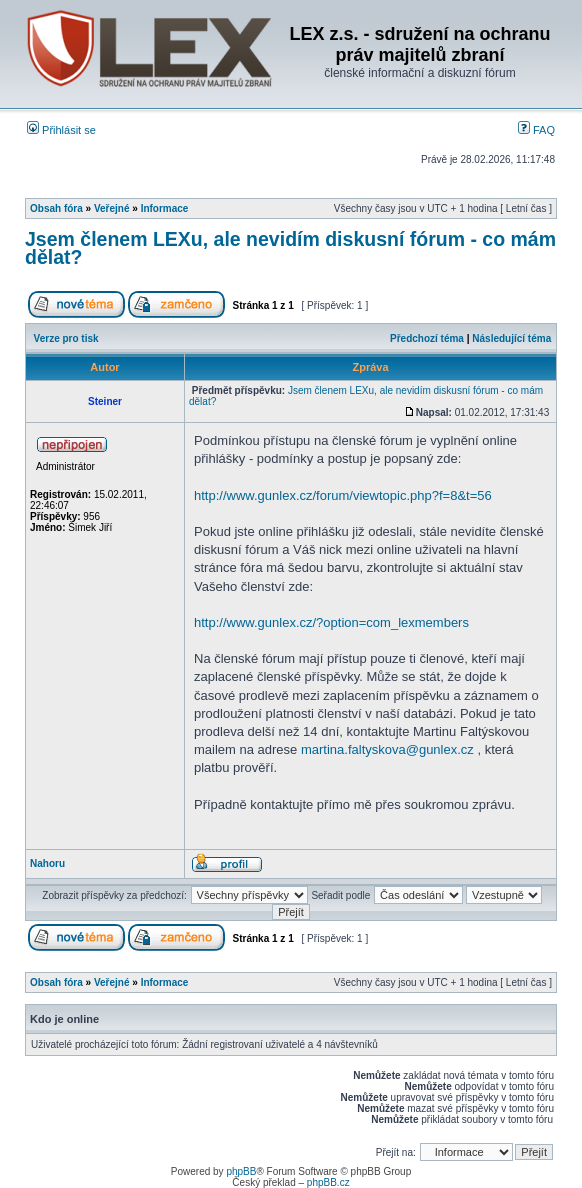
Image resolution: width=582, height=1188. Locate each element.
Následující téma (511, 338)
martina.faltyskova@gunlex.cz (387, 749)
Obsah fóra (56, 208)
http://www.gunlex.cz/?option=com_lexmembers (331, 622)
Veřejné (112, 208)
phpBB (241, 1171)
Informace (165, 208)
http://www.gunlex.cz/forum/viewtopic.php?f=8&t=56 (343, 495)
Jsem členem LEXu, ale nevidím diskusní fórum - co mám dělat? (290, 248)
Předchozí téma (427, 338)
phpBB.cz (328, 1182)
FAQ (536, 130)
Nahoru (47, 863)
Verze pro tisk (66, 338)
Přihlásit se (61, 130)
